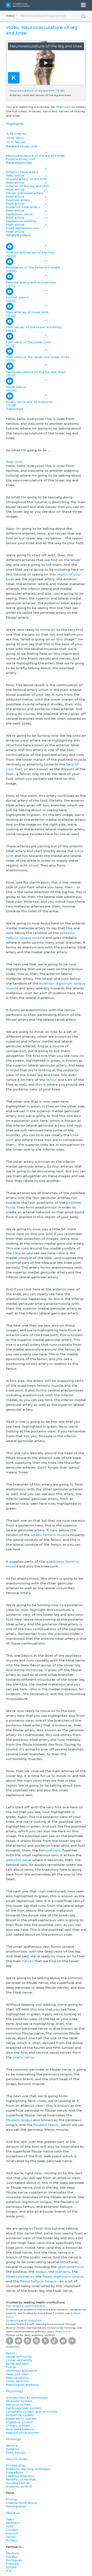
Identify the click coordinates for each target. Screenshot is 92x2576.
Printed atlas (16, 2465)
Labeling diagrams (20, 2476)
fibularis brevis (45, 2125)
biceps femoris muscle (50, 1535)
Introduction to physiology (27, 2397)
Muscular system (19, 2401)
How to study (16, 2459)
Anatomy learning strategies (28, 2469)
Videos (10, 16)
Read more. (63, 2331)
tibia (16, 1253)
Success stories (18, 2483)
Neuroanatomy (17, 2377)
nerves (28, 1961)
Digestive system (19, 2422)
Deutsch (12, 2553)
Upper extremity (19, 2356)
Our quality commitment (25, 2305)
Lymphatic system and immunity (31, 2411)
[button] (46, 1350)
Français (12, 2563)
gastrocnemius (70, 2267)
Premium (63, 107)
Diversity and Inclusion (24, 2320)
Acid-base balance (20, 2429)
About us (13, 2512)
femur (51, 1080)
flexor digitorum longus (62, 2276)
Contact (12, 2529)
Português (14, 2560)
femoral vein (49, 1850)
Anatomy (13, 2346)
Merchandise (15, 2506)
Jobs (9, 2526)
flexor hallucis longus (38, 2281)
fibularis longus (19, 2120)
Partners (12, 2522)
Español (12, 2556)
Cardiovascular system (23, 2408)
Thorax (11, 2367)
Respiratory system (21, 2418)
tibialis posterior (20, 2276)
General (12, 2445)
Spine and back (17, 2363)
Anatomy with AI (19, 2486)
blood (33, 865)
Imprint (12, 2533)
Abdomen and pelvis (21, 2370)
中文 (9, 2571)
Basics (10, 2353)
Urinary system (18, 2425)
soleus (40, 2272)
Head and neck (17, 2374)
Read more (14, 461)
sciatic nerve (23, 2057)
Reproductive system (22, 2432)
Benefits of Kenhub (21, 2479)
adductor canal (18, 1860)
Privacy (11, 2540)
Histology (13, 2439)
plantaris (62, 2272)
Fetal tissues (16, 2452)
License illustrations (21, 2502)
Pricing (11, 2499)
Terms (10, 2536)
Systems (12, 2449)
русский (11, 2567)
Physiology (14, 2391)
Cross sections (17, 2381)
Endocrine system (20, 2415)
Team (10, 2519)
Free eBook (14, 2472)
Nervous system (18, 2404)
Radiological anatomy (22, 2384)
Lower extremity (19, 2360)
